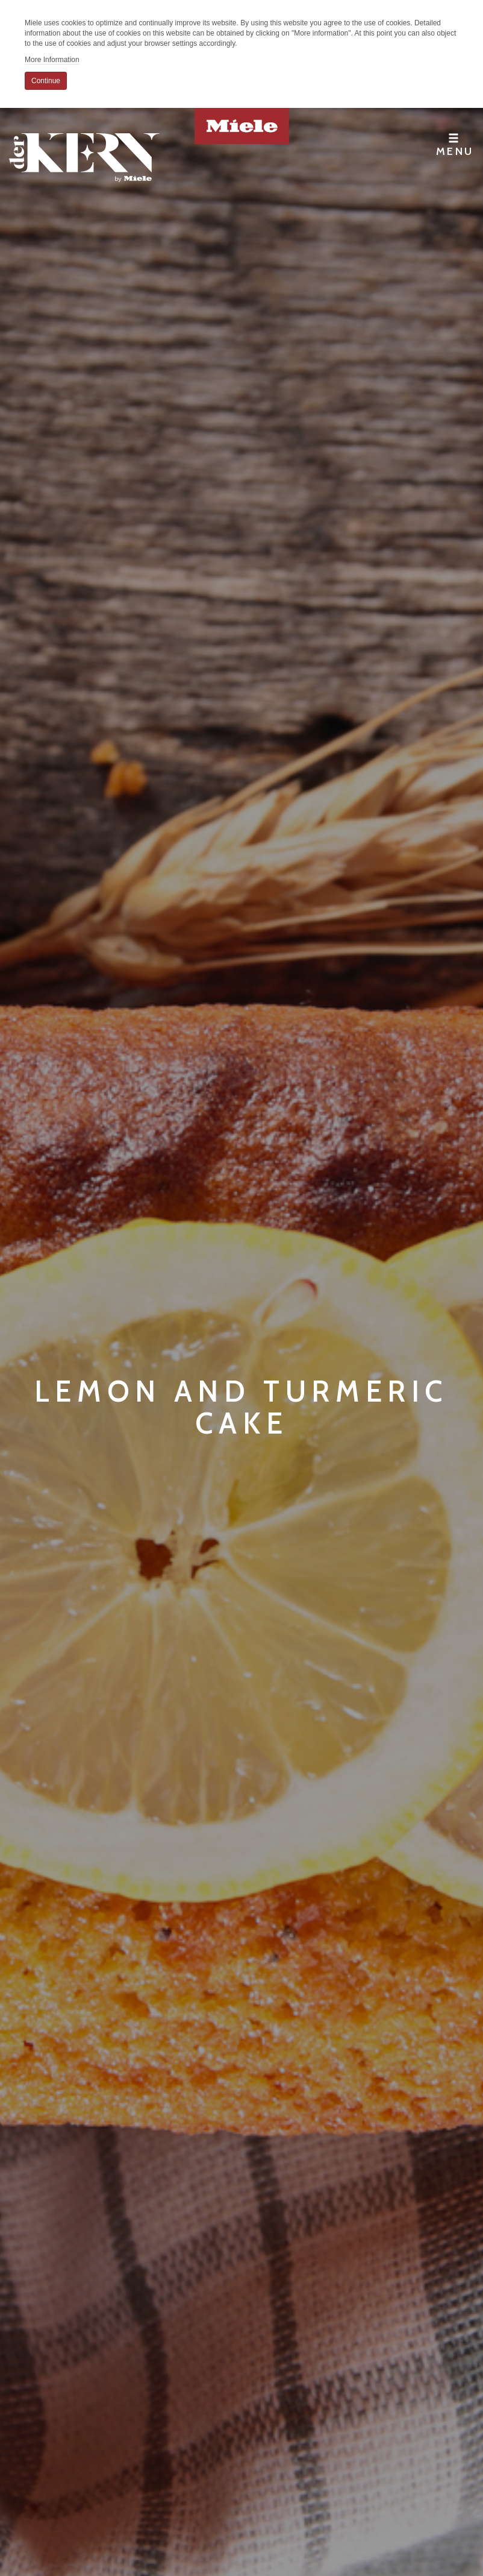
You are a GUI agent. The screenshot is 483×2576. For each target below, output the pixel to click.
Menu (455, 145)
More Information (52, 59)
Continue (45, 81)
